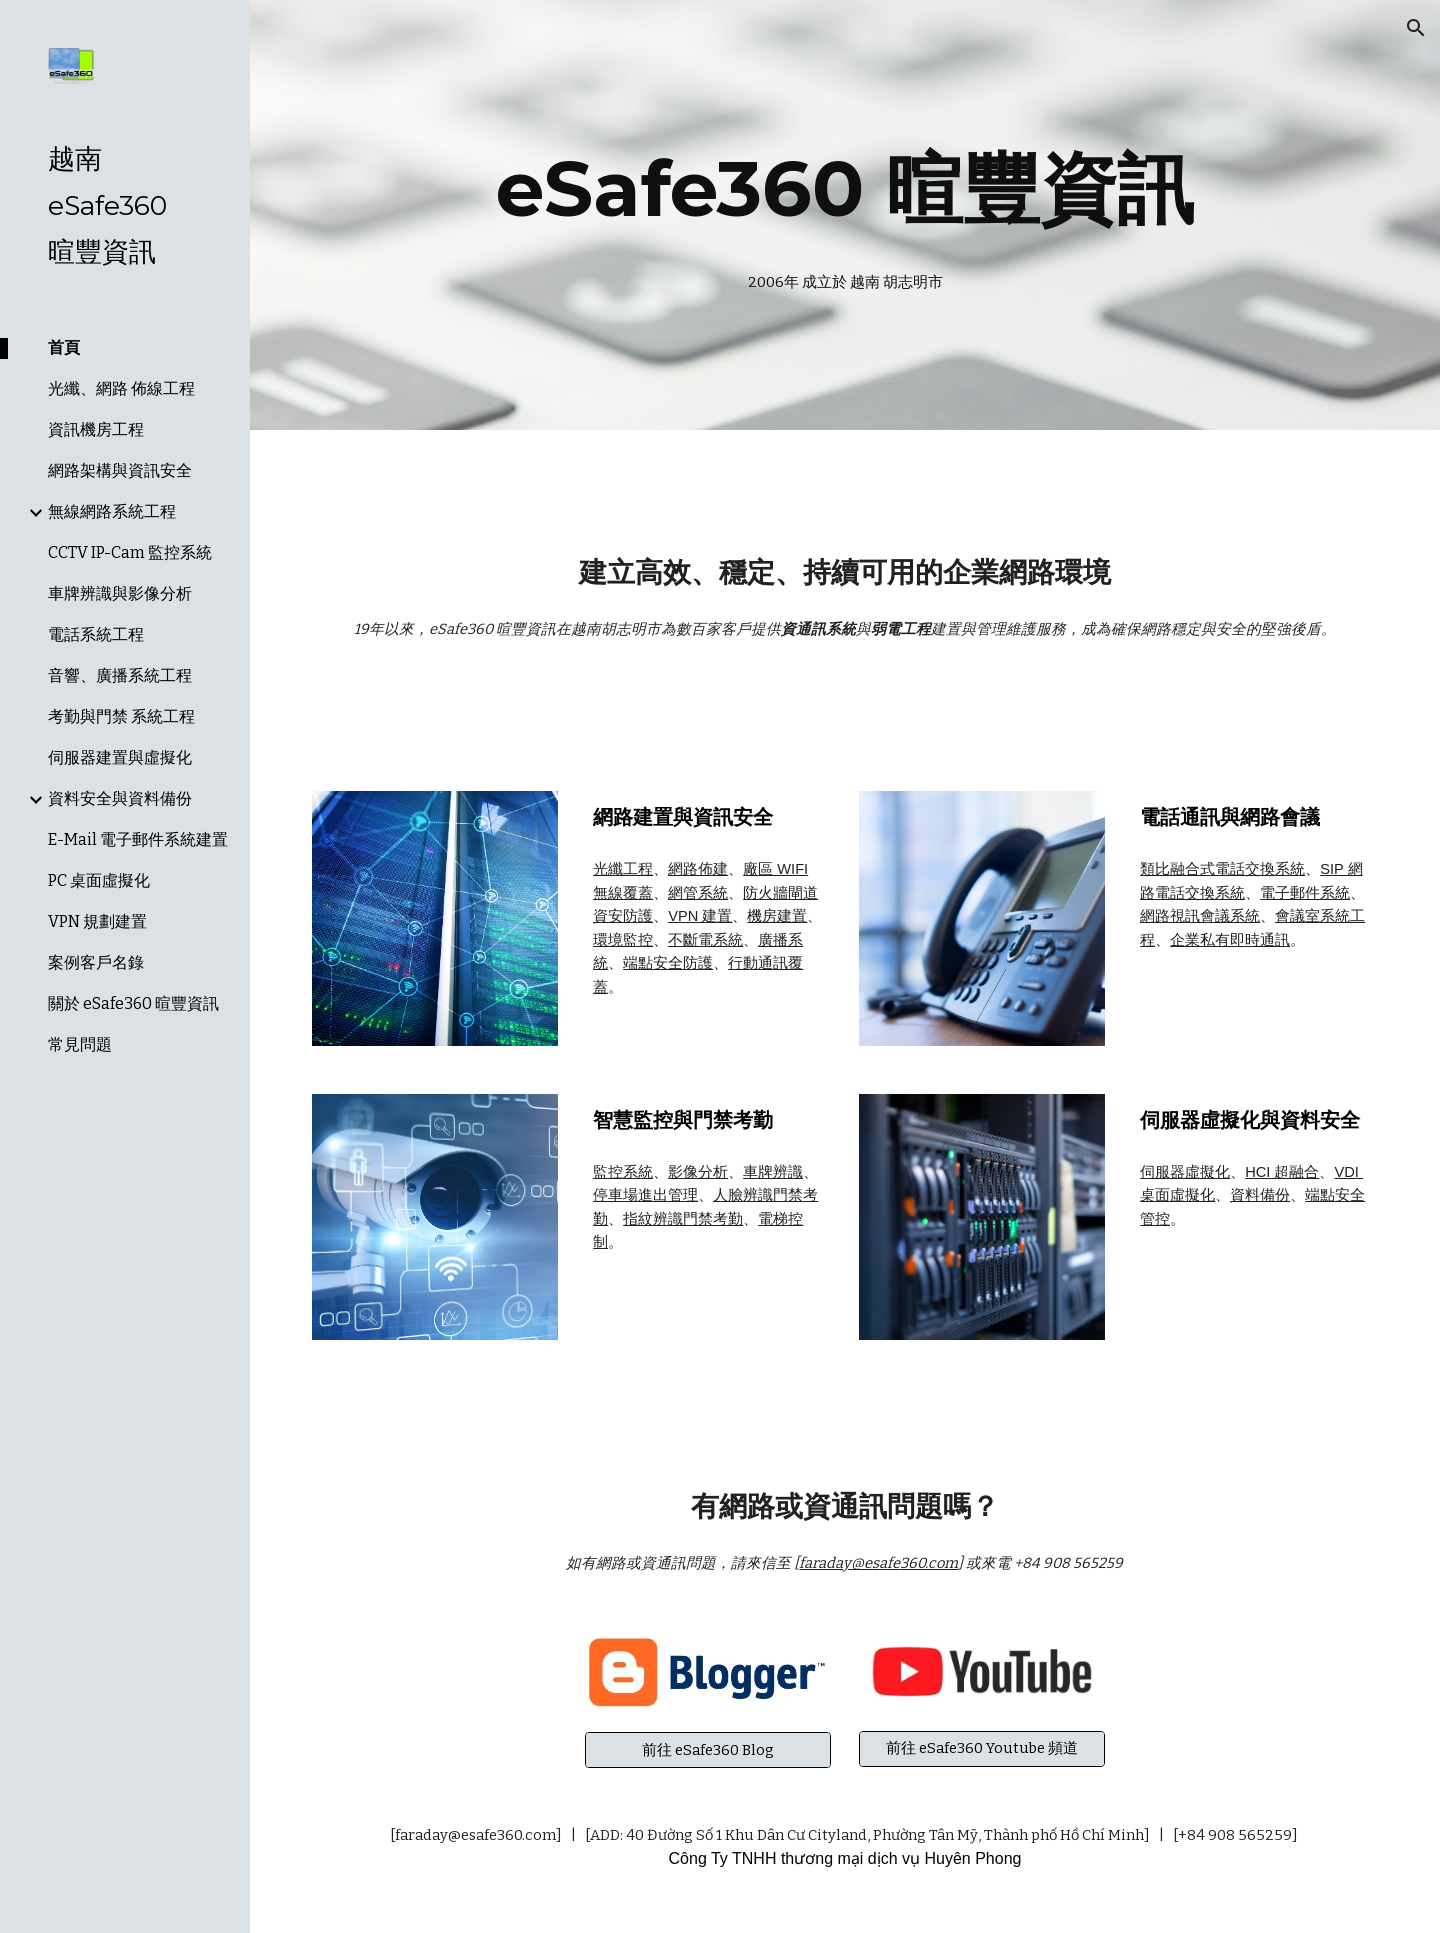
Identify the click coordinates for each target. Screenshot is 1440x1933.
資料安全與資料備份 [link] (120, 798)
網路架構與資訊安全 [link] (120, 470)
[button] (1416, 28)
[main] (845, 189)
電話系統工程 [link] (96, 634)
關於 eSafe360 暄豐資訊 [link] (133, 1003)
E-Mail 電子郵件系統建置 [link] (138, 839)
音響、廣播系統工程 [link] (120, 675)
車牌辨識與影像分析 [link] (120, 593)
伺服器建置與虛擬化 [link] (120, 757)
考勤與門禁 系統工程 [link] (121, 716)
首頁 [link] (64, 347)
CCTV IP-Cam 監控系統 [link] (130, 552)
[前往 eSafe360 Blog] (708, 1750)
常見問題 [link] (80, 1044)
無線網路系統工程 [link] (112, 511)
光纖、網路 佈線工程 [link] (121, 388)
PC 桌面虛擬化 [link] (99, 880)
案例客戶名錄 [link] (96, 962)
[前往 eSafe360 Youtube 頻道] (982, 1749)
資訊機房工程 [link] (96, 429)
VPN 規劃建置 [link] (97, 921)
